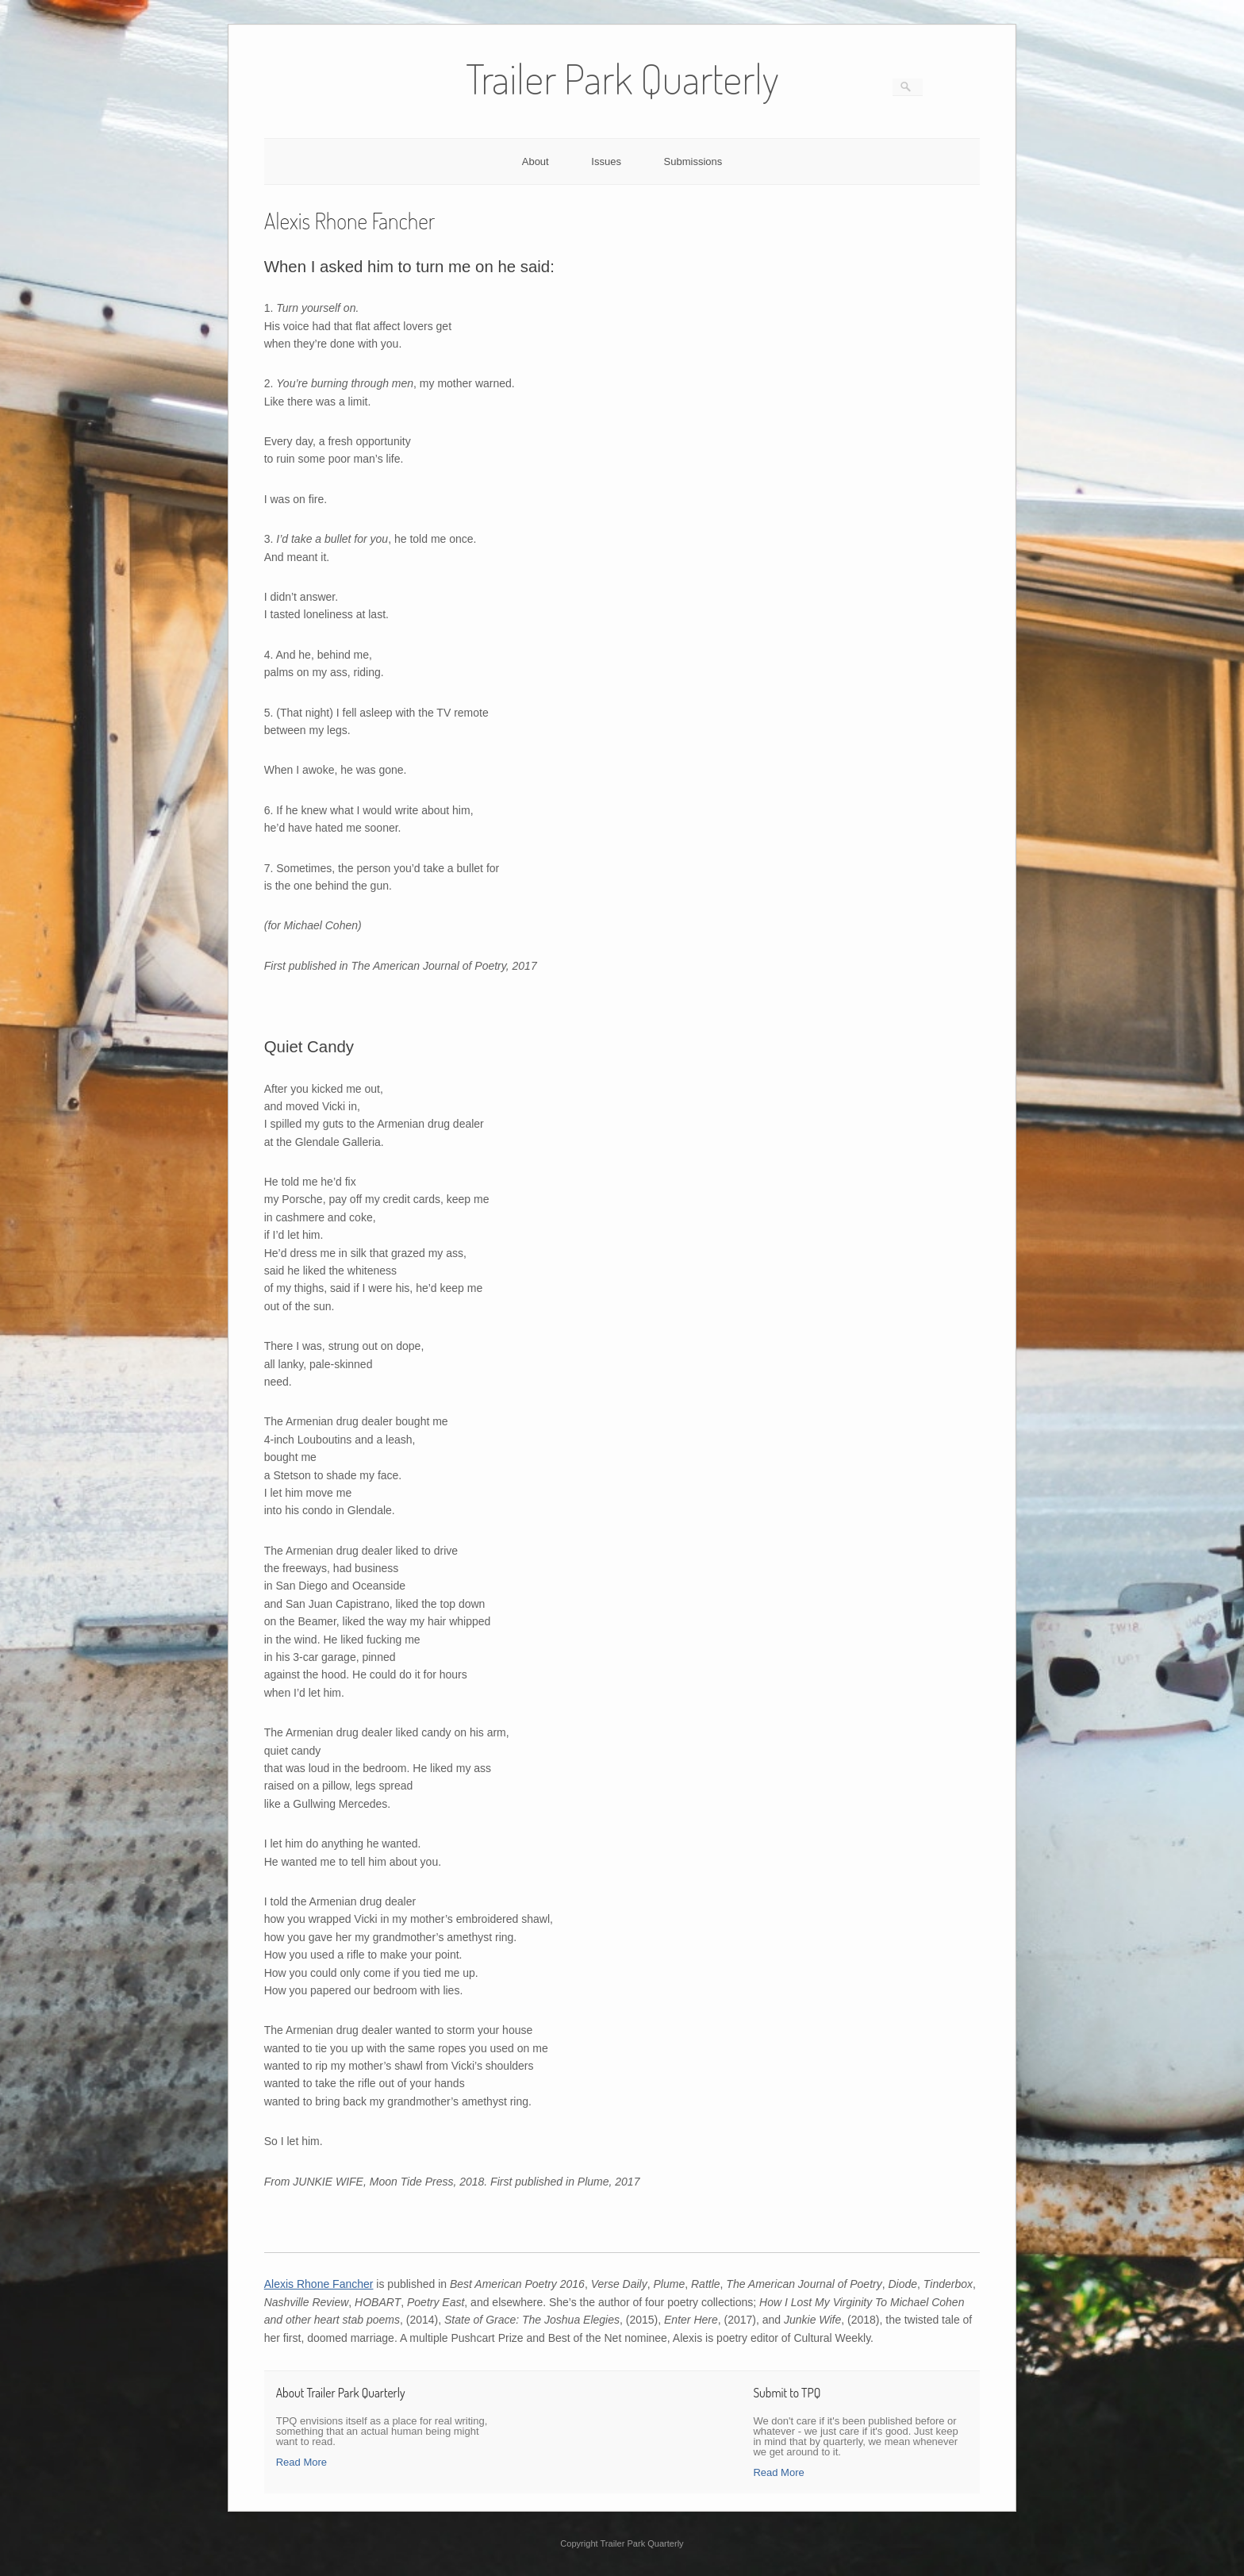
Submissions (693, 161)
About (535, 161)
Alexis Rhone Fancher (319, 2284)
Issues (606, 161)
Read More (301, 2462)
